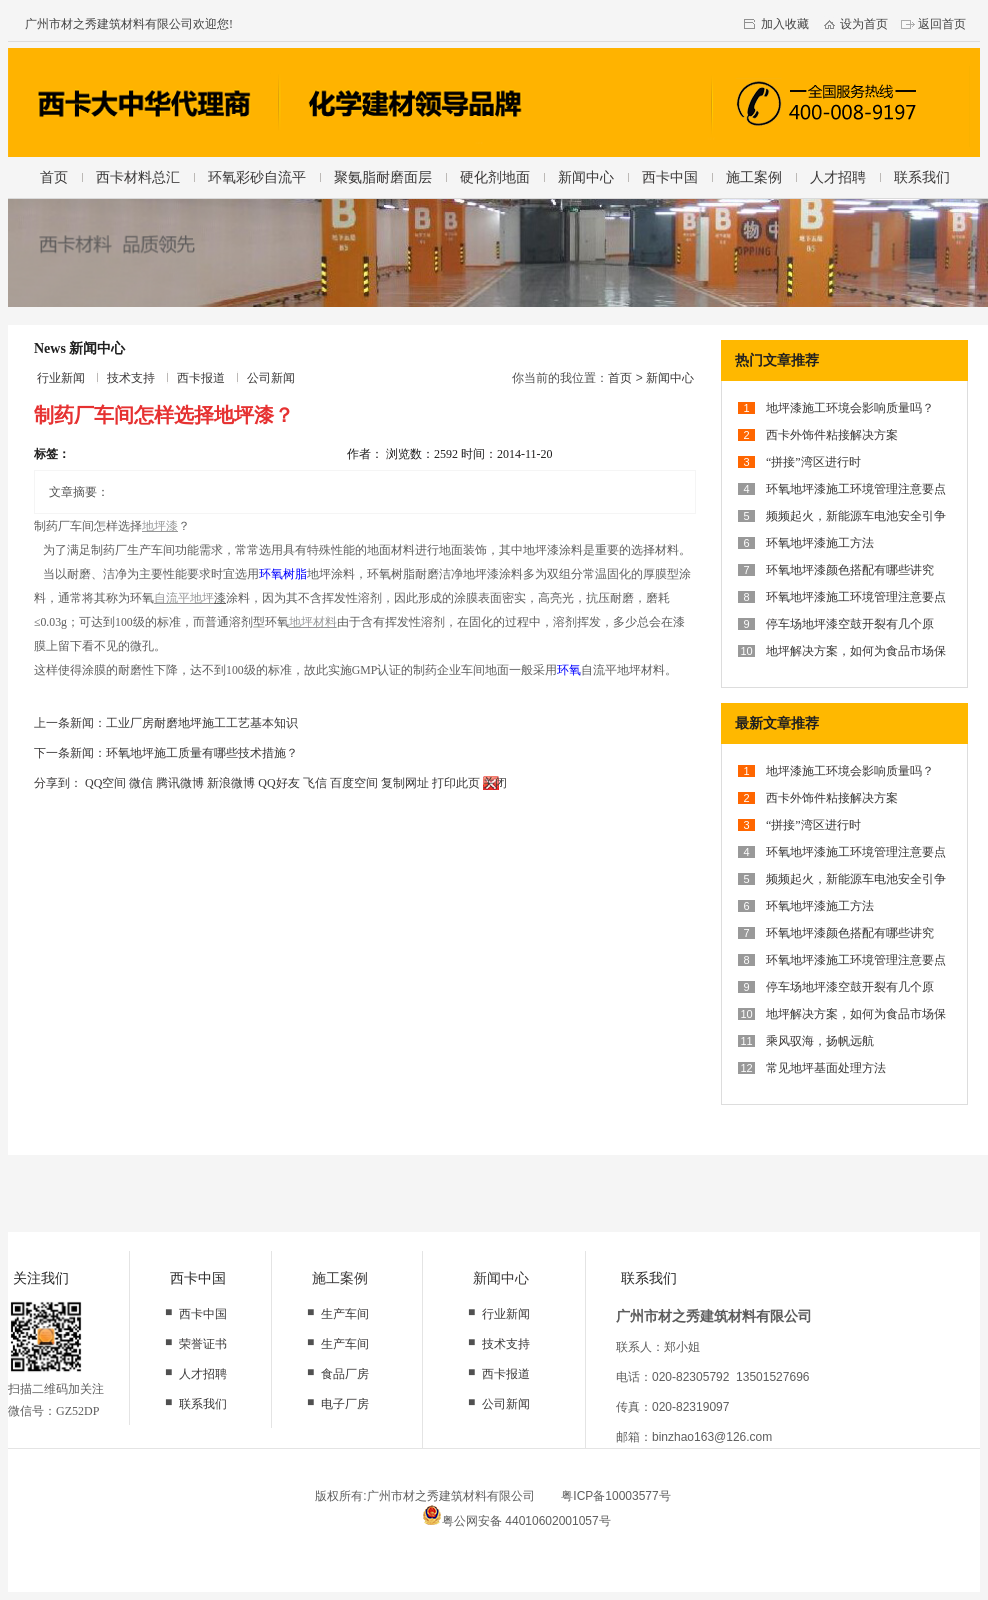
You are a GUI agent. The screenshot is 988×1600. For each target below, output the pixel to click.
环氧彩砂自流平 (257, 177)
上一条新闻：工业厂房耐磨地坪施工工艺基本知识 (166, 723)
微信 (141, 783)
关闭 (495, 783)
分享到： (58, 783)
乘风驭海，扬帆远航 (820, 1041)
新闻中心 (586, 177)
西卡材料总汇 (138, 177)
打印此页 (456, 783)
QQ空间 (105, 783)
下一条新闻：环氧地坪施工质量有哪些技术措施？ (166, 753)
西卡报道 (201, 378)
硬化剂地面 (495, 177)
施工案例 (754, 177)
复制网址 (405, 783)
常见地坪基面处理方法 (826, 1068)
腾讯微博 (180, 783)
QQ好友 (278, 783)
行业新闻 (61, 378)
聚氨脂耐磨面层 (383, 177)
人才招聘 (838, 177)
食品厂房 (345, 1374)
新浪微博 (231, 783)
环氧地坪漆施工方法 (820, 543)
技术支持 (131, 378)
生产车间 (345, 1314)
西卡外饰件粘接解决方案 (832, 435)
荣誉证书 (203, 1344)
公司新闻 (271, 378)
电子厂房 (345, 1404)
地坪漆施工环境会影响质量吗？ (850, 408)
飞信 (315, 783)
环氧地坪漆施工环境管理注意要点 (856, 489)
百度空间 (354, 783)
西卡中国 (670, 177)
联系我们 (922, 177)
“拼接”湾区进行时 (813, 462)
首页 (54, 177)
